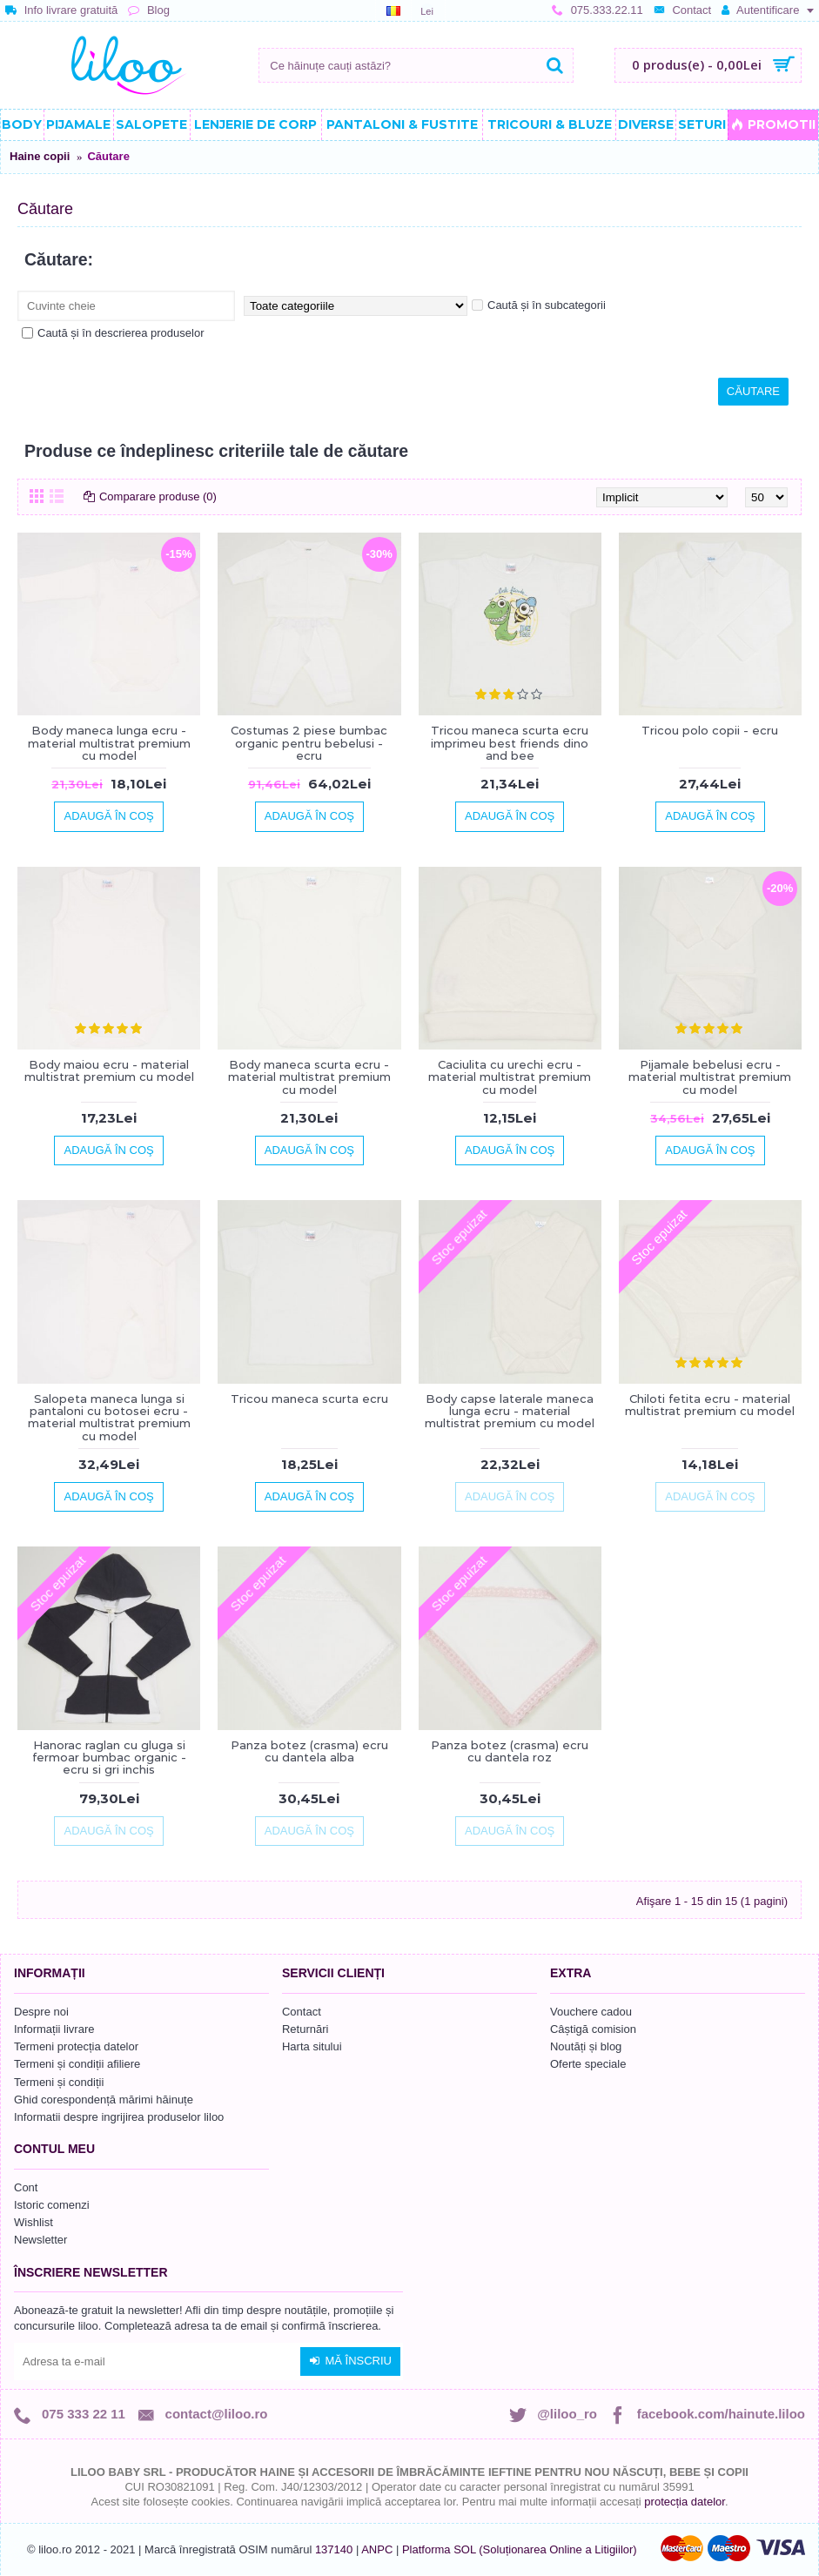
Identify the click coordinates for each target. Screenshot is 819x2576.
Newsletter (40, 2239)
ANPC (377, 2549)
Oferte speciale (588, 2063)
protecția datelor (684, 2501)
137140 (333, 2549)
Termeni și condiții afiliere (77, 2063)
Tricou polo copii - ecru (709, 730)
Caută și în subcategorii (539, 305)
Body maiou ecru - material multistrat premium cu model (109, 1070)
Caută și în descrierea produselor (113, 332)
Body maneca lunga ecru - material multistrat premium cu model (109, 742)
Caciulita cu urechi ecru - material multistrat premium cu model (509, 1077)
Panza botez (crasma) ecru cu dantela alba (309, 1751)
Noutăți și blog (585, 2046)
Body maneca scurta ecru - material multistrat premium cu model (309, 1077)
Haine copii (40, 156)
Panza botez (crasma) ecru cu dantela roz (509, 1751)
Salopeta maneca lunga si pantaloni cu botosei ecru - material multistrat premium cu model (109, 1417)
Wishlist (33, 2222)
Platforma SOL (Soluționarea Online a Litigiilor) (519, 2549)
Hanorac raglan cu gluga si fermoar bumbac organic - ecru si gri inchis (109, 1757)
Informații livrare (54, 2029)
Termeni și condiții (59, 2082)
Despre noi (41, 2011)
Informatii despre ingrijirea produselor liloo (119, 2116)
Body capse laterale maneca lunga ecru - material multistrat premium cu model (509, 1411)
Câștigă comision (593, 2029)
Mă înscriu (350, 2361)
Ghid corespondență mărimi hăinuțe (103, 2099)
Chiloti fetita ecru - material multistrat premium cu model (710, 1405)
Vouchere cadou (591, 2011)
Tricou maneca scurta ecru (309, 1398)
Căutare (108, 156)
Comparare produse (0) (158, 496)
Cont (25, 2187)
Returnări (305, 2029)
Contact (301, 2011)
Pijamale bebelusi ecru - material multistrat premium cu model (709, 1077)
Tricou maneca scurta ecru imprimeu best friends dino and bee (509, 742)
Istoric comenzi (52, 2204)
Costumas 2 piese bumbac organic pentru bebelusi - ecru (309, 742)
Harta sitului (312, 2046)
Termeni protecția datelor (76, 2046)
